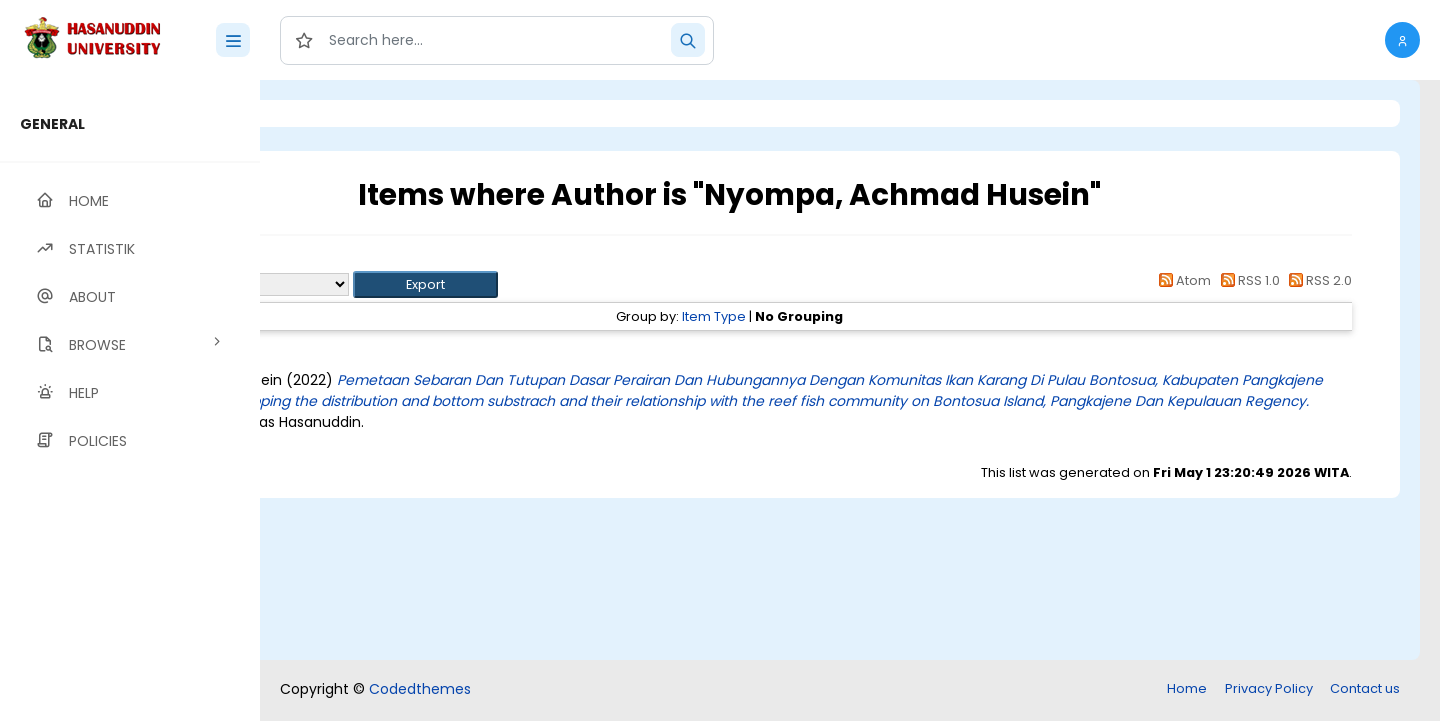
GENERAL (52, 124)
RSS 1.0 (1246, 280)
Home (1187, 688)
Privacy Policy (1269, 688)
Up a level (368, 261)
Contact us (1365, 688)
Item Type (825, 316)
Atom (1182, 280)
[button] (1402, 40)
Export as (357, 284)
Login (345, 113)
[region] (130, 400)
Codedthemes (420, 689)
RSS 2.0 (1317, 280)
